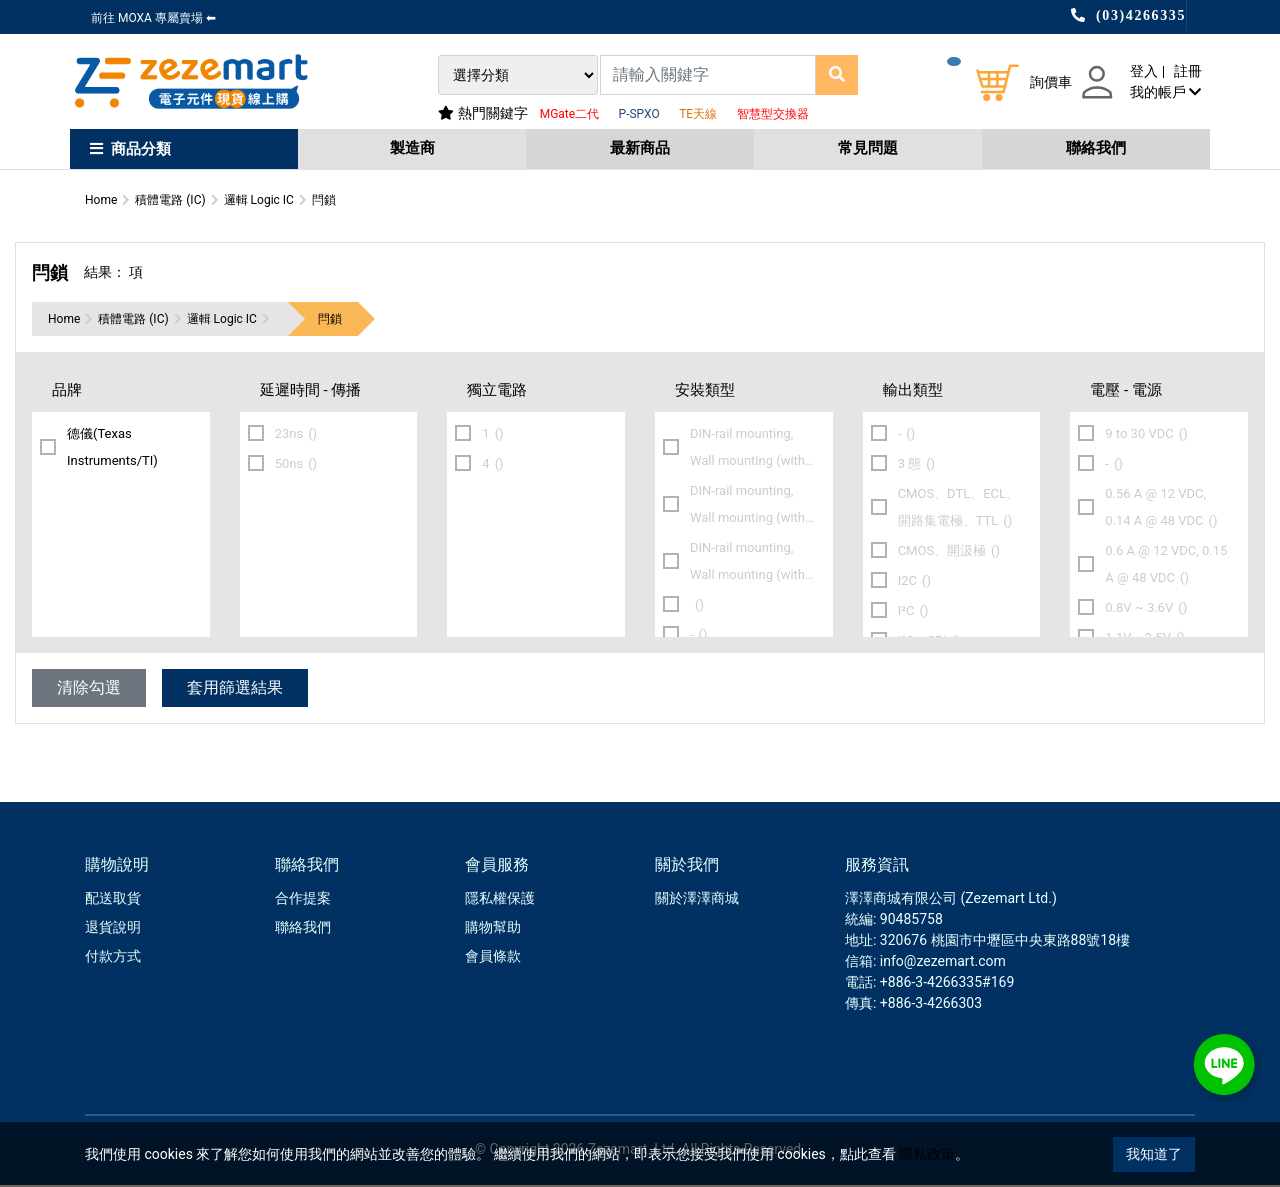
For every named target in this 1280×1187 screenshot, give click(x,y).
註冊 (1188, 71)
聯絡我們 (1096, 148)
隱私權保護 (500, 900)
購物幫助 (493, 929)
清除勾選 (89, 689)
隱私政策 (927, 1154)
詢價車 (1051, 82)
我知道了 (1154, 1154)
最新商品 (640, 148)
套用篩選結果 (235, 689)
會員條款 (493, 958)
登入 (1144, 71)
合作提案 (303, 900)
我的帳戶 (1165, 92)
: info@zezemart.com (939, 963)
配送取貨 (113, 900)
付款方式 (113, 958)
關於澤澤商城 (697, 900)
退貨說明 (113, 929)
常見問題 (868, 148)
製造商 (412, 148)
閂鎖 (330, 321)
